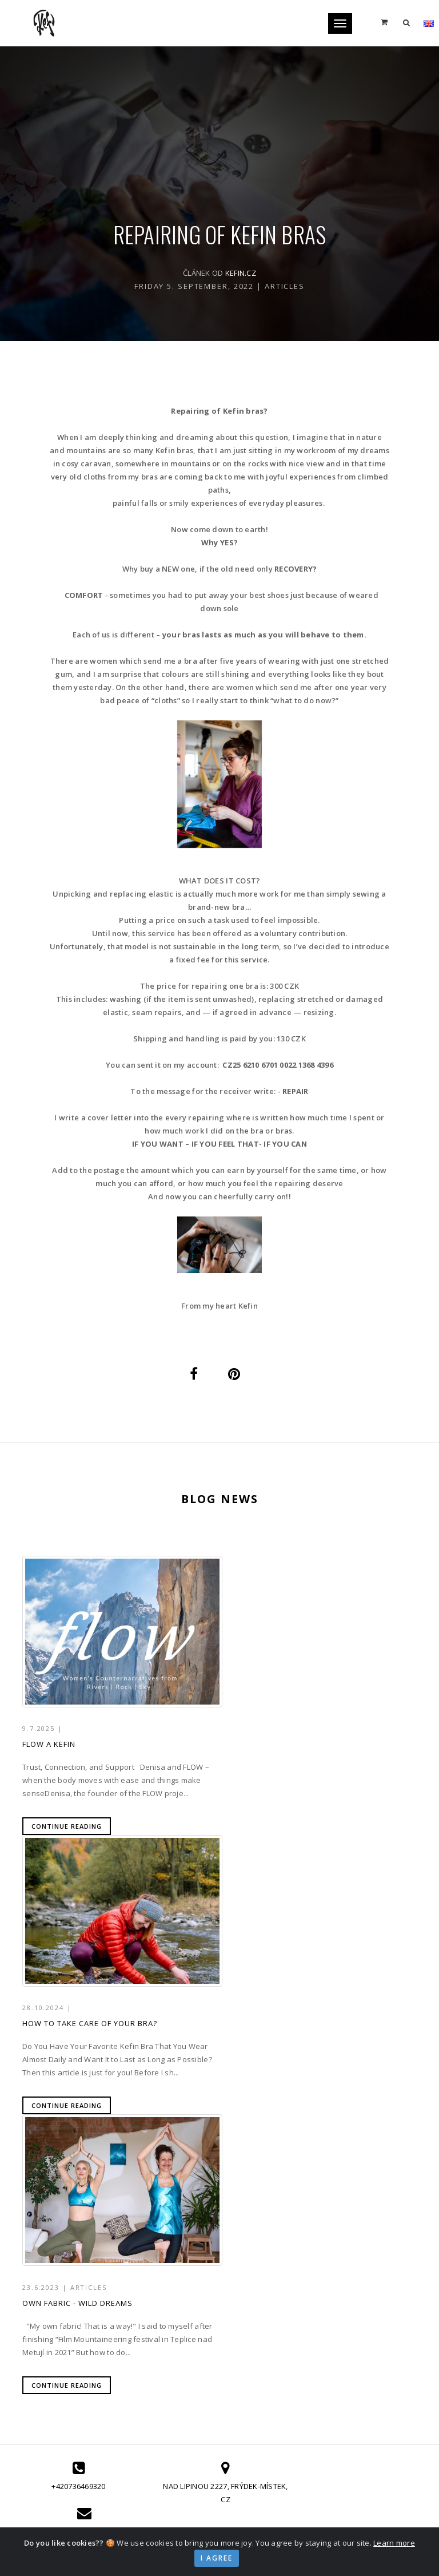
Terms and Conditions (379, 2339)
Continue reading (66, 1830)
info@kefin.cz (362, 2217)
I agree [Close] (217, 2558)
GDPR (346, 2353)
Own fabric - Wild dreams (77, 2032)
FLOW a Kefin (48, 1748)
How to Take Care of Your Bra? (295, 1748)
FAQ (343, 2324)
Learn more (394, 2543)
